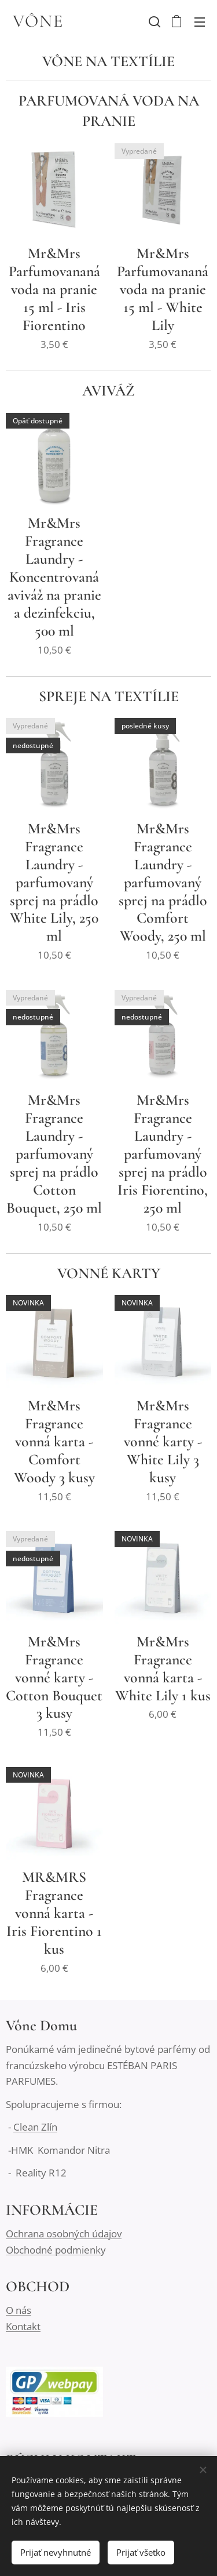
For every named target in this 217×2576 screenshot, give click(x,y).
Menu (199, 22)
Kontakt (23, 2325)
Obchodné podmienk (53, 2249)
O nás (18, 2310)
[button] (153, 21)
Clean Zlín (35, 2127)
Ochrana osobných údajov (64, 2233)
